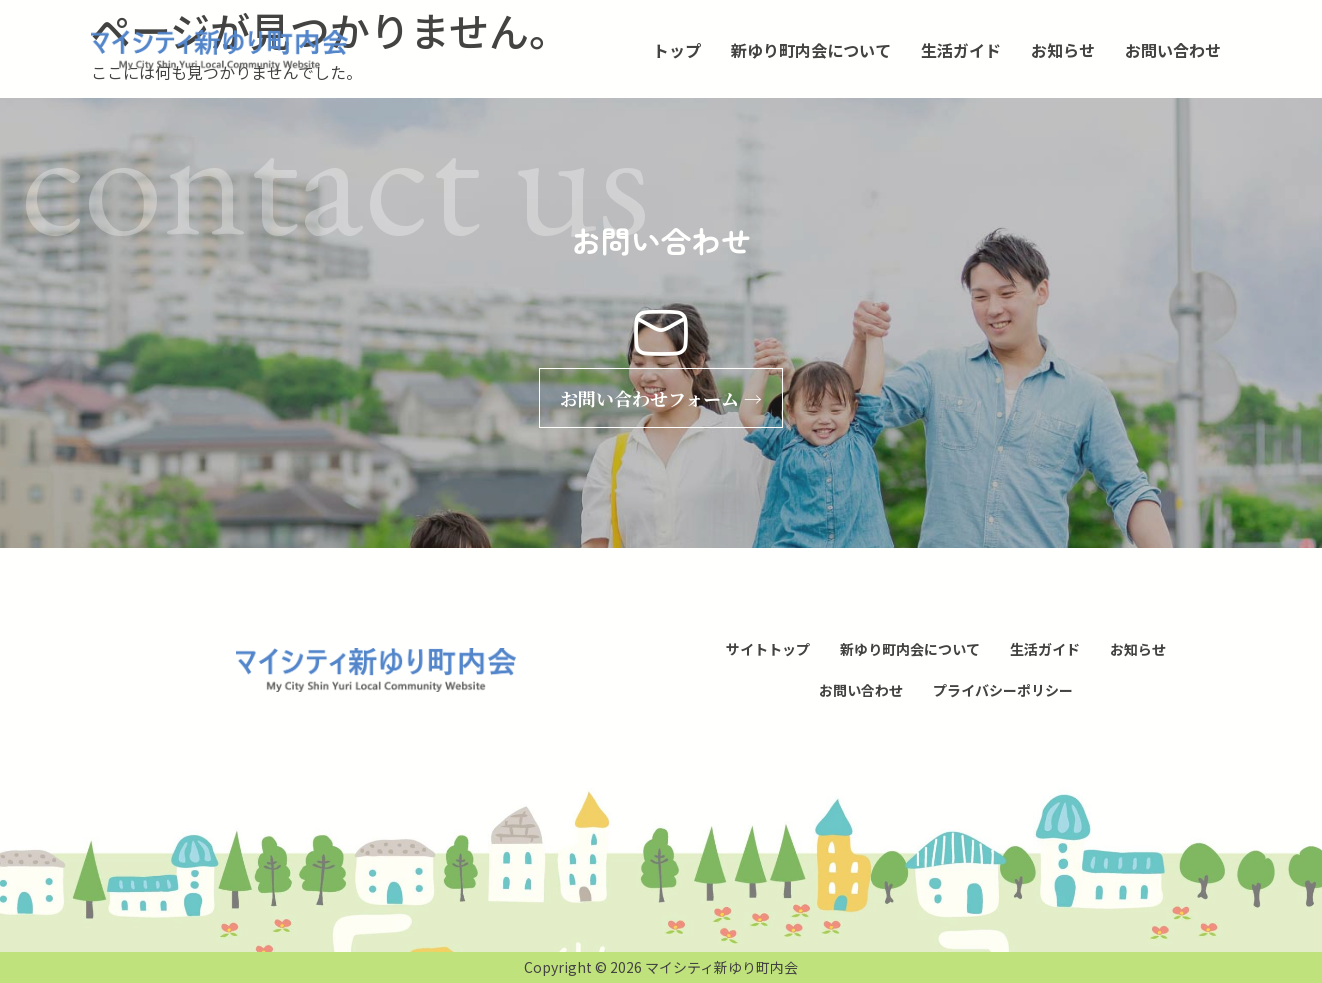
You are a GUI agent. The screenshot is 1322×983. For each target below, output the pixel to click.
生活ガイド (961, 50)
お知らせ (1063, 50)
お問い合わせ (1173, 50)
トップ (677, 50)
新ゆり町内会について (811, 50)
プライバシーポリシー (1003, 690)
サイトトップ (768, 649)
